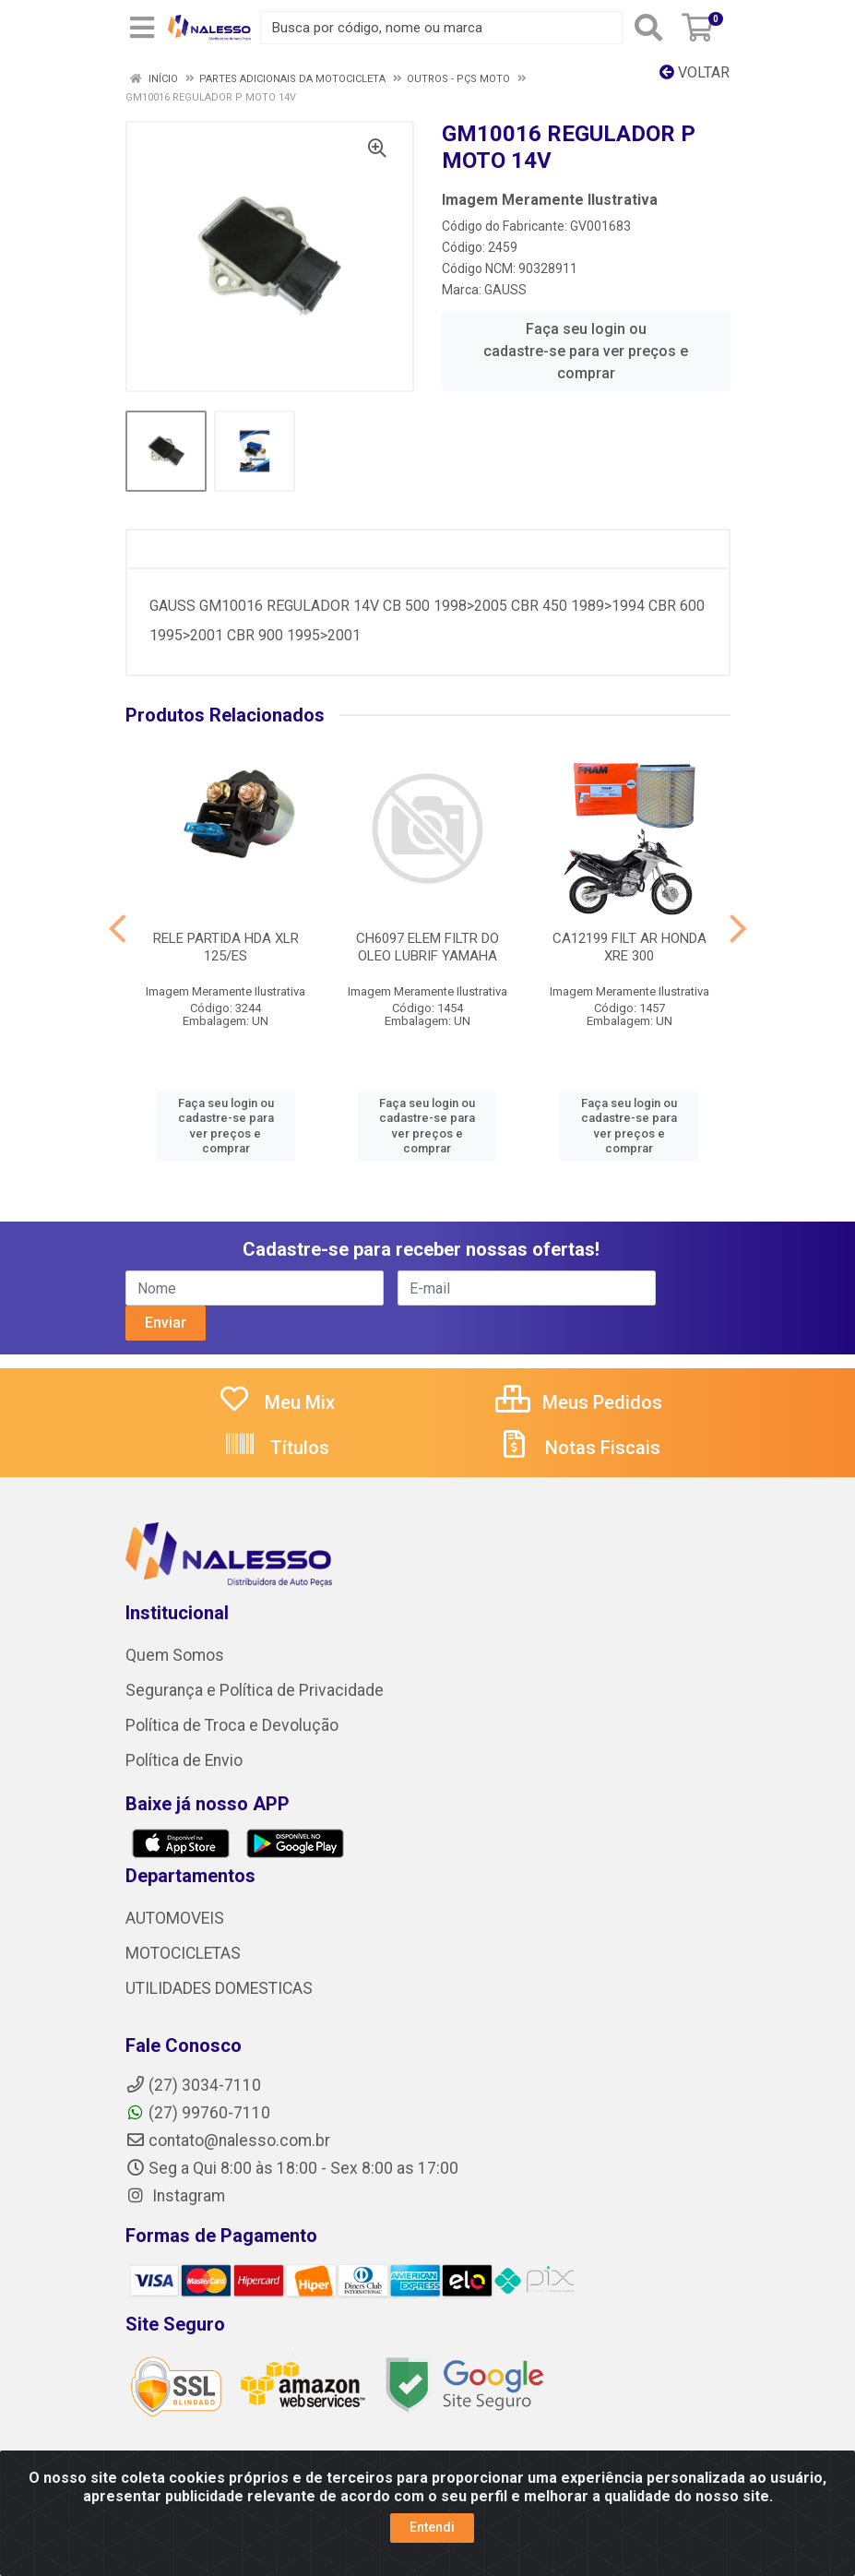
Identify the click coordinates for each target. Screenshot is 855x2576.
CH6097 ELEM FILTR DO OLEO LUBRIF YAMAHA (427, 947)
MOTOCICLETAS (183, 1953)
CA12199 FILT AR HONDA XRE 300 (629, 947)
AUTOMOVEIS (174, 1918)
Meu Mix (276, 1402)
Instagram (175, 2196)
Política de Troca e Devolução (231, 1725)
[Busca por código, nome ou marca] (441, 27)
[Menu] (142, 27)
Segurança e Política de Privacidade (254, 1690)
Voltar (694, 72)
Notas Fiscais (579, 1448)
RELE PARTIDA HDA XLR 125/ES (226, 947)
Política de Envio (184, 1760)
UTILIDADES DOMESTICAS (219, 1988)
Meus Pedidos (578, 1402)
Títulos (276, 1448)
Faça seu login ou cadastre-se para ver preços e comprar (585, 351)
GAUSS (505, 289)
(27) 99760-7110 (197, 2113)
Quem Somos (174, 1655)
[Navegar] (117, 929)
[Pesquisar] (648, 27)
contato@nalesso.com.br (227, 2140)
